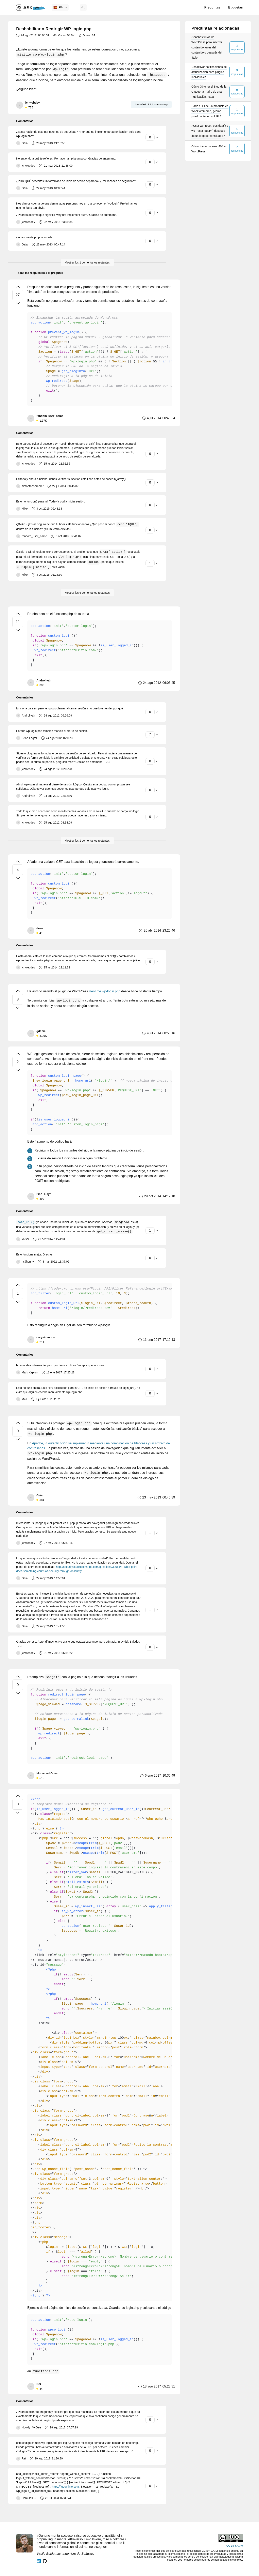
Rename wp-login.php (104, 991)
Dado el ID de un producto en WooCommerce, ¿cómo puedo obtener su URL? (209, 111)
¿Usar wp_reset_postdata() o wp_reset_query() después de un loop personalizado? (209, 130)
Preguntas (212, 7)
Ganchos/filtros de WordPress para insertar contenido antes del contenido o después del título (206, 47)
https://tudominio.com (65, 2486)
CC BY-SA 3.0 (234, 2545)
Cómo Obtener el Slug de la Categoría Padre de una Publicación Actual (208, 91)
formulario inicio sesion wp (151, 104)
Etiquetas (235, 7)
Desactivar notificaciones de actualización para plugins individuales (209, 72)
